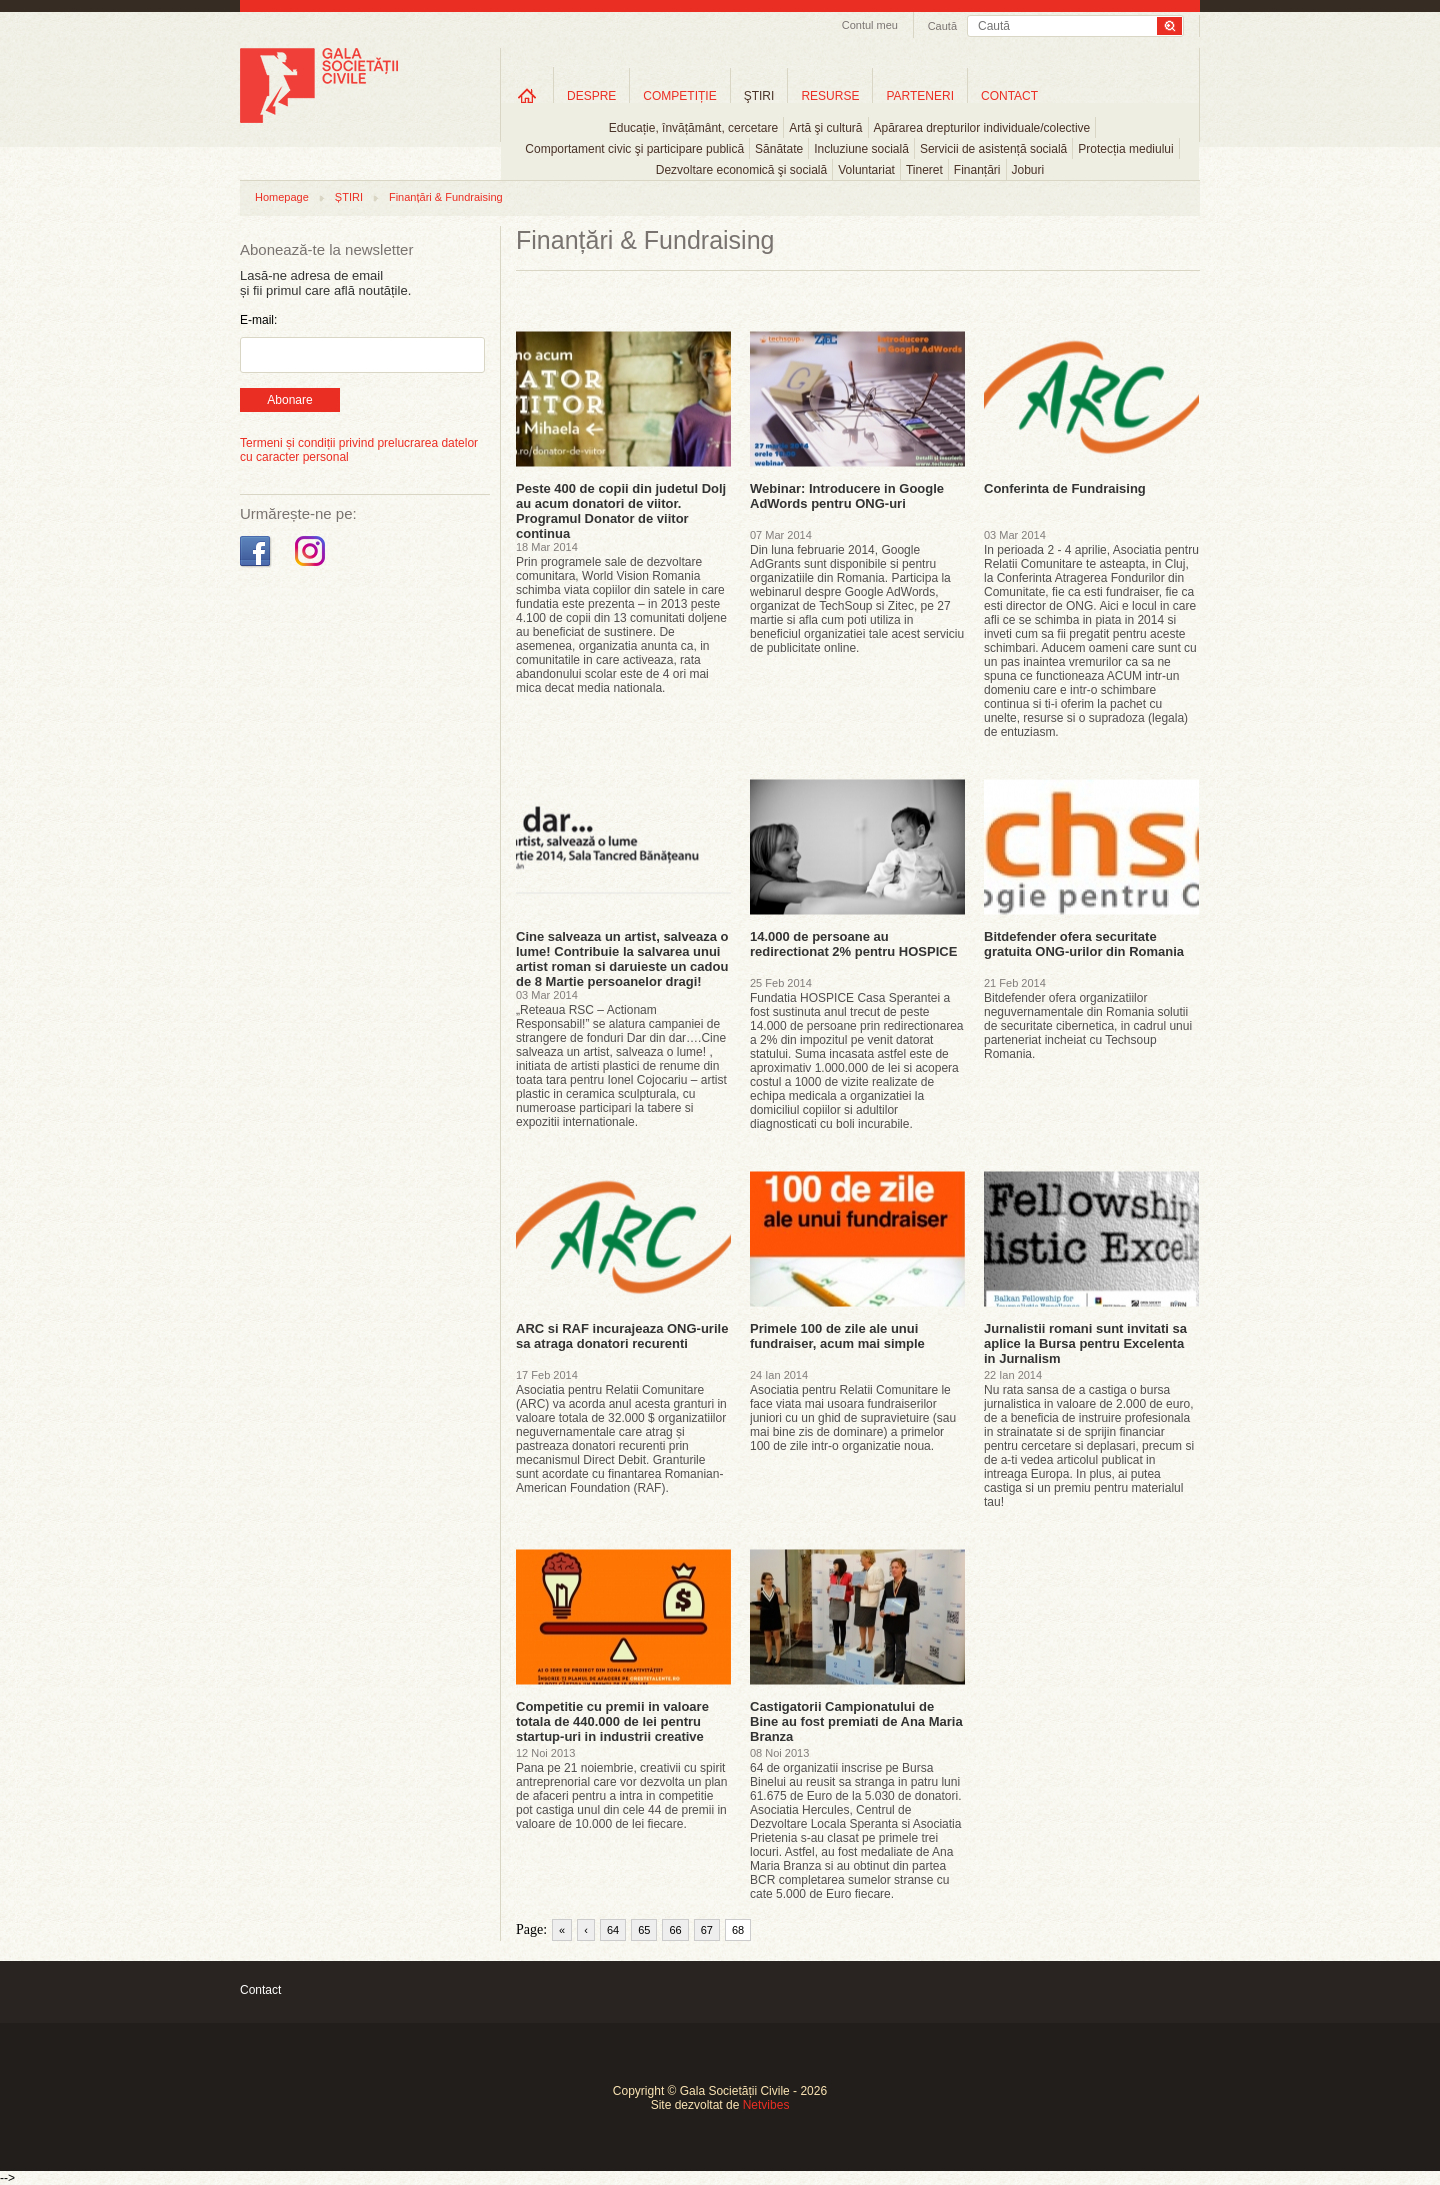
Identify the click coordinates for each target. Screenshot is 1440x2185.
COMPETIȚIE (679, 96)
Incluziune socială (861, 149)
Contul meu (870, 25)
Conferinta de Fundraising (1065, 488)
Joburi (1028, 170)
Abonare (289, 400)
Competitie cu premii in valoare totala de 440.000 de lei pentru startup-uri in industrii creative (612, 1721)
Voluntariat (866, 170)
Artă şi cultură (825, 128)
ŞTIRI (759, 96)
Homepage (282, 197)
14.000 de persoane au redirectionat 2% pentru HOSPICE (853, 944)
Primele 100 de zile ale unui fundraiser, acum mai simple (837, 1336)
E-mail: (258, 320)
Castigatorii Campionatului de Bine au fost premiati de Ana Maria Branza (856, 1721)
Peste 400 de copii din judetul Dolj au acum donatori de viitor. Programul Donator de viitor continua (621, 511)
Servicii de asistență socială (993, 149)
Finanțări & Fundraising (446, 197)
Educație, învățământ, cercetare (693, 128)
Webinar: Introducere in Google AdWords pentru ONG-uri (847, 496)
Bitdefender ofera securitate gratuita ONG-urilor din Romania (1084, 944)
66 (675, 1930)
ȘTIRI (349, 197)
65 (644, 1930)
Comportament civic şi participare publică (634, 149)
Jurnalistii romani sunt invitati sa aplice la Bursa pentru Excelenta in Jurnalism (1085, 1343)
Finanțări (977, 170)
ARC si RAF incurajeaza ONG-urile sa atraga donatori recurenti (622, 1336)
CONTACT (1009, 96)
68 (738, 1930)
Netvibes (766, 2105)
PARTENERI (920, 96)
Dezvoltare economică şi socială (741, 170)
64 (613, 1930)
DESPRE (591, 96)
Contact (260, 1990)
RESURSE (830, 96)
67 (707, 1930)
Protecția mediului (1125, 149)
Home (527, 95)
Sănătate (779, 149)
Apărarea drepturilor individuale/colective (982, 128)
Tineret (924, 170)
